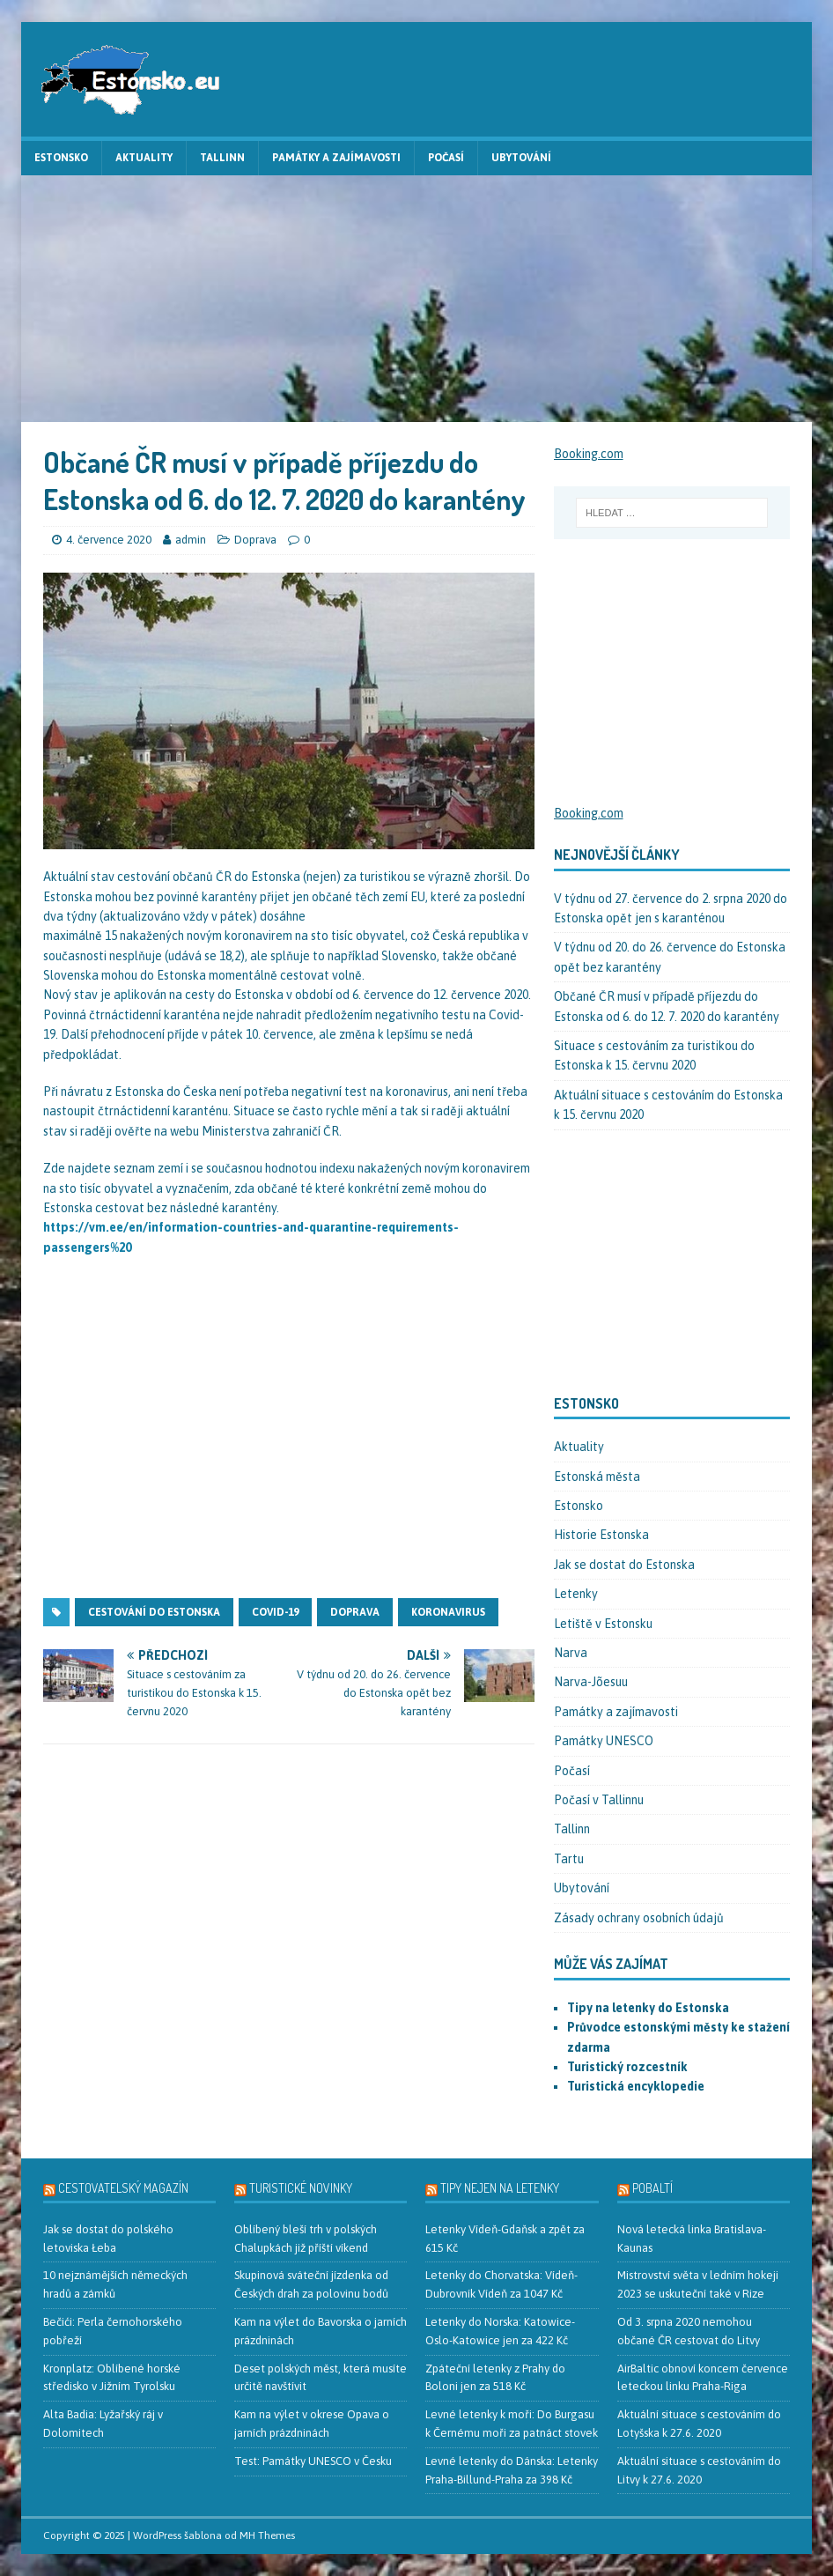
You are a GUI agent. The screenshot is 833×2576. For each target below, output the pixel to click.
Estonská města (597, 1476)
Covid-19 (275, 1612)
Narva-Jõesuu (591, 1682)
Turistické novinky (300, 2187)
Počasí (446, 158)
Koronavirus (448, 1612)
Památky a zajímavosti (336, 158)
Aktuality (144, 158)
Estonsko (61, 158)
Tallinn (222, 158)
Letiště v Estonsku (603, 1624)
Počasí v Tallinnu (599, 1800)
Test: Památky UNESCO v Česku (313, 2461)
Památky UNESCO (603, 1741)
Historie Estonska (601, 1535)
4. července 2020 (108, 539)
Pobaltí (652, 2187)
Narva (570, 1653)
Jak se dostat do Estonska (624, 1565)
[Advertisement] (417, 298)
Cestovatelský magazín (123, 2187)
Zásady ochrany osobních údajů (639, 1918)
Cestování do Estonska (154, 1612)
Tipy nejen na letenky (499, 2187)
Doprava (255, 539)
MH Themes (267, 2535)
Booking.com (588, 454)
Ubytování (521, 158)
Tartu (569, 1859)
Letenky (576, 1594)
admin (190, 539)
